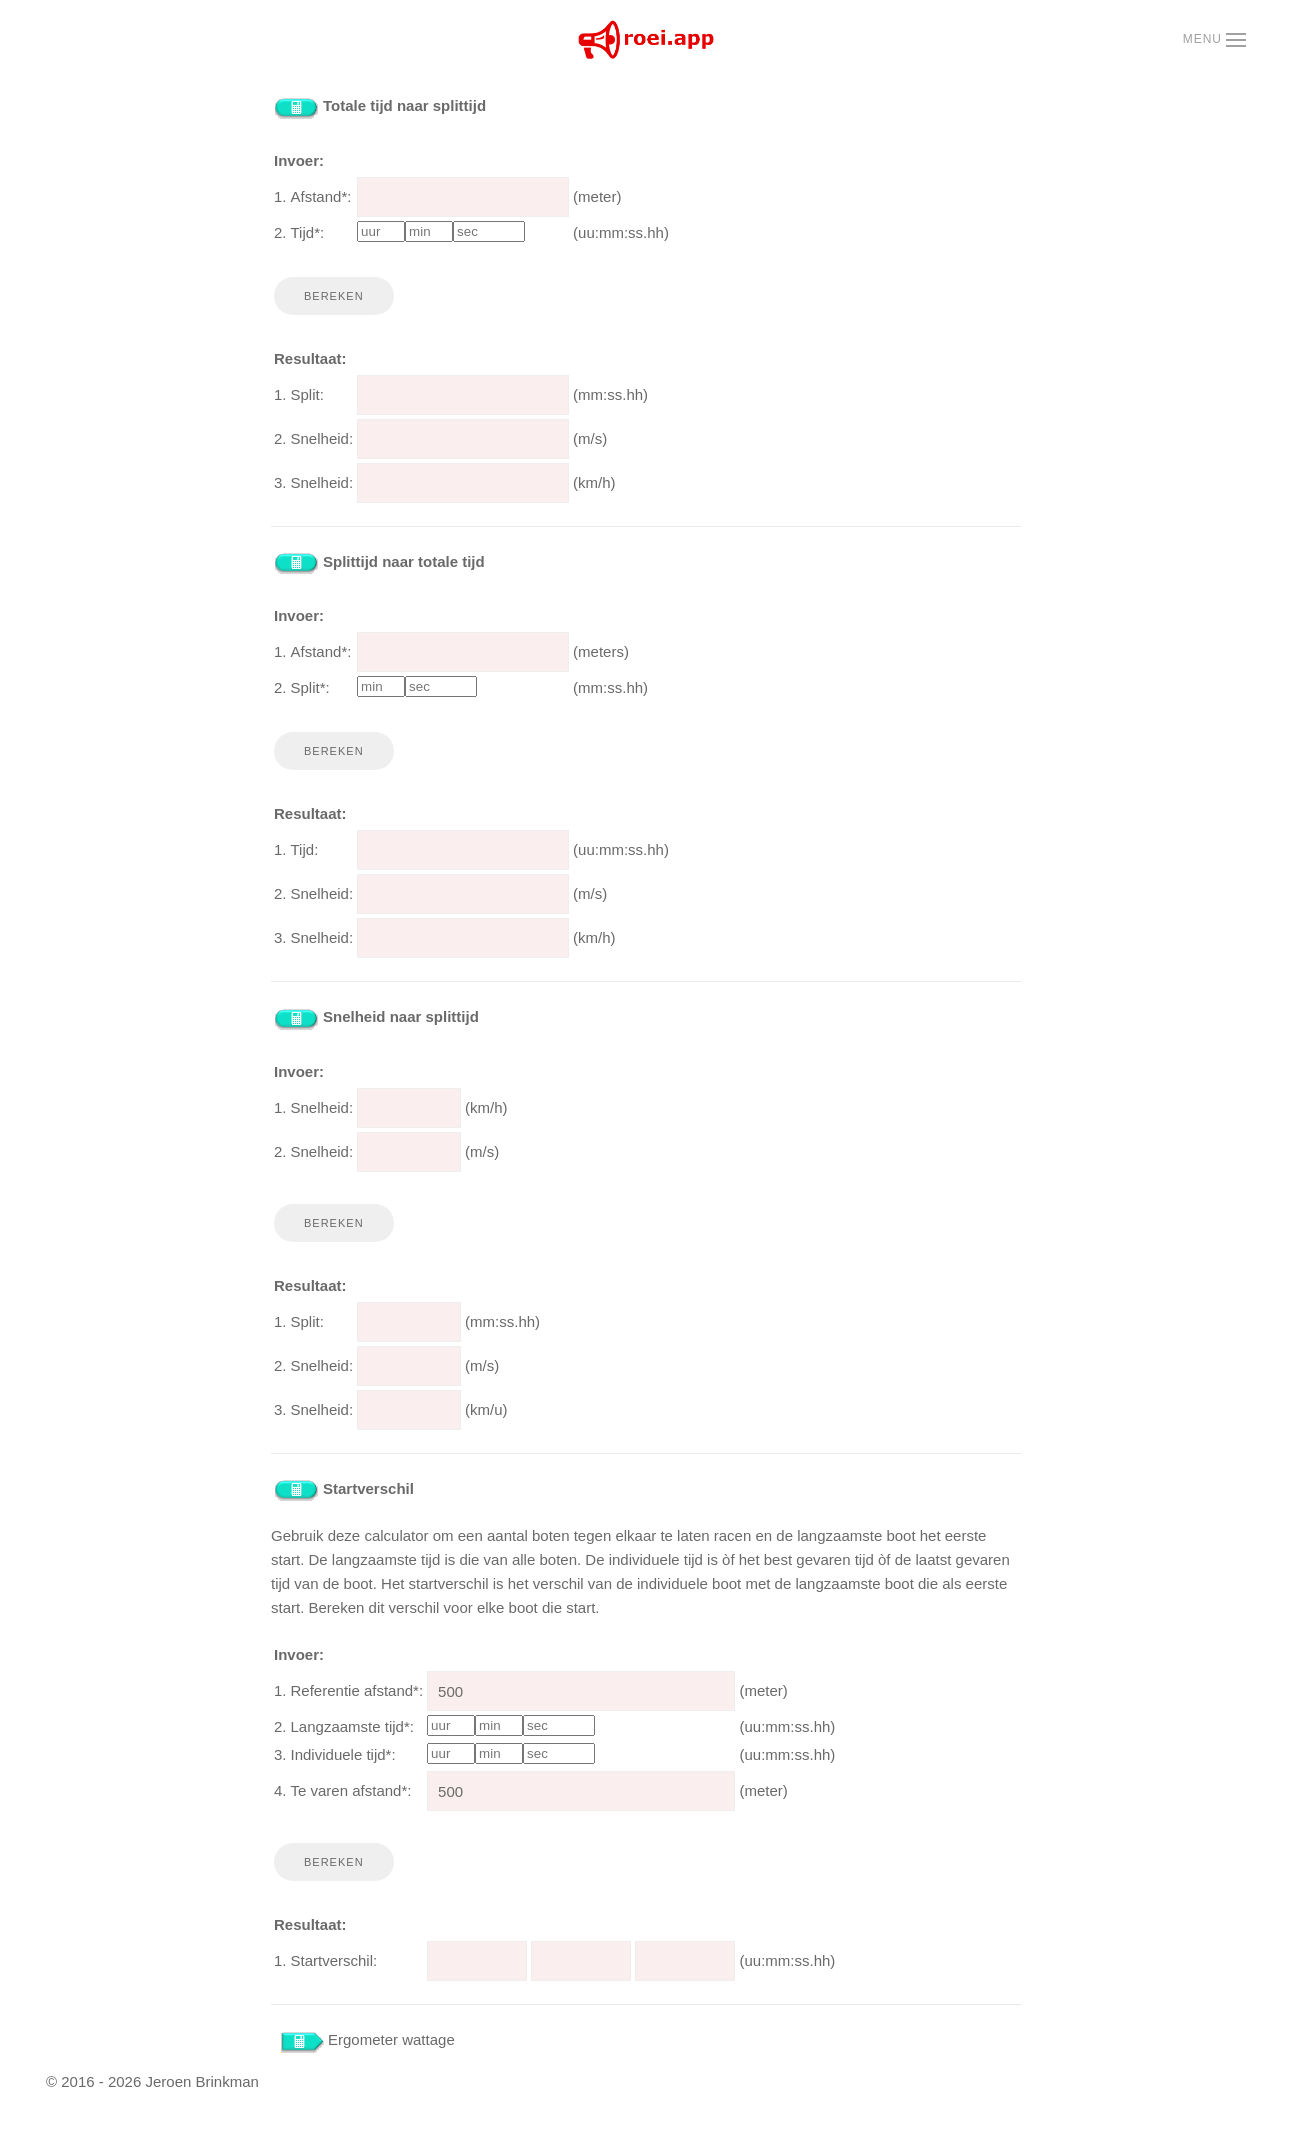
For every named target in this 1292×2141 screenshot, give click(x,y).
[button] (1214, 40)
